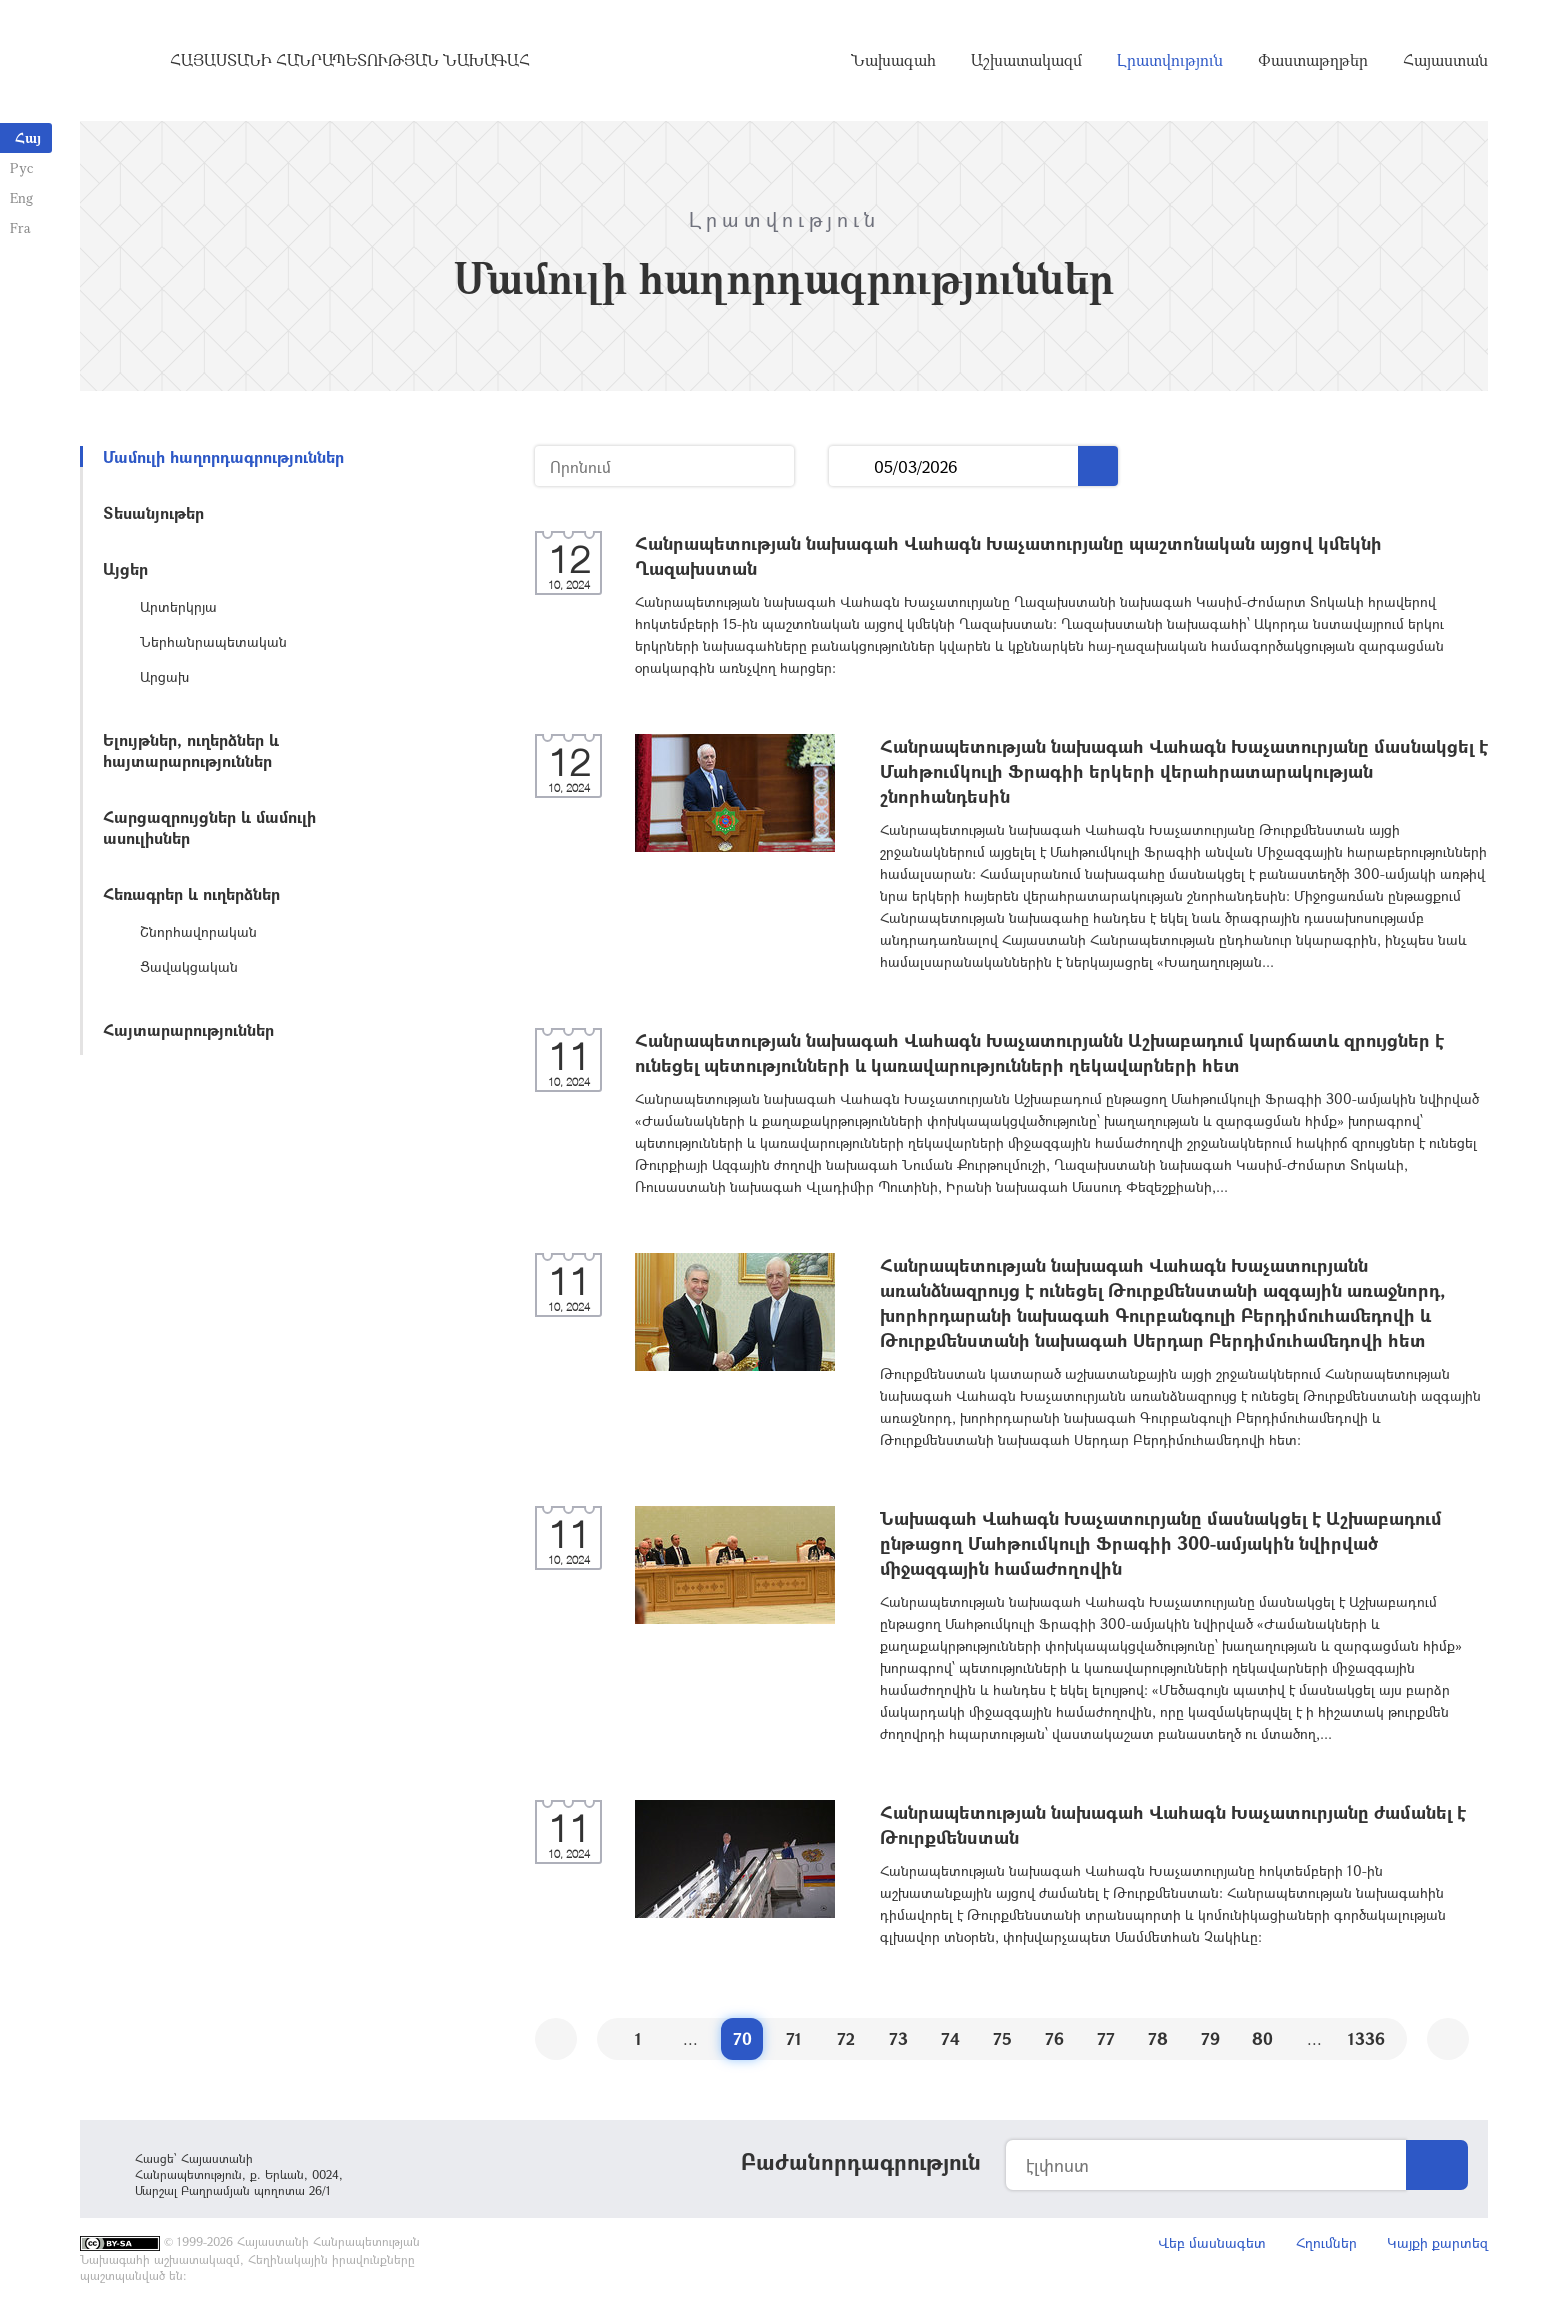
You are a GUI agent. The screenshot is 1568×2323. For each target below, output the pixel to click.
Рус (21, 167)
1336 (1366, 2038)
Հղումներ (1326, 2242)
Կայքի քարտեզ (1437, 2242)
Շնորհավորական (198, 931)
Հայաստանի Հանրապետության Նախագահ (350, 60)
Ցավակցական (189, 966)
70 (742, 2038)
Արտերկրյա (178, 606)
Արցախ (164, 676)
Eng (21, 197)
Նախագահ (893, 60)
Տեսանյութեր (153, 512)
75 (1002, 2038)
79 (1210, 2038)
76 (1054, 2038)
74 (950, 2038)
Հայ (28, 137)
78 (1158, 2038)
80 (1262, 2038)
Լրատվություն (1170, 60)
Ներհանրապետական (213, 641)
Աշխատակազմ (1026, 60)
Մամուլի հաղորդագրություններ (223, 456)
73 (898, 2038)
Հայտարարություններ (188, 1029)
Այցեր (125, 568)
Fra (20, 227)
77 (1106, 2038)
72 (846, 2038)
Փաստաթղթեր (1313, 60)
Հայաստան (1445, 60)
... (851, 466)
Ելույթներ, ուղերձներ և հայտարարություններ (191, 750)
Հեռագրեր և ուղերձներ (191, 893)
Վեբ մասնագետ (1212, 2242)
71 (794, 2038)
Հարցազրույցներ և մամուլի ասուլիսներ (209, 827)
